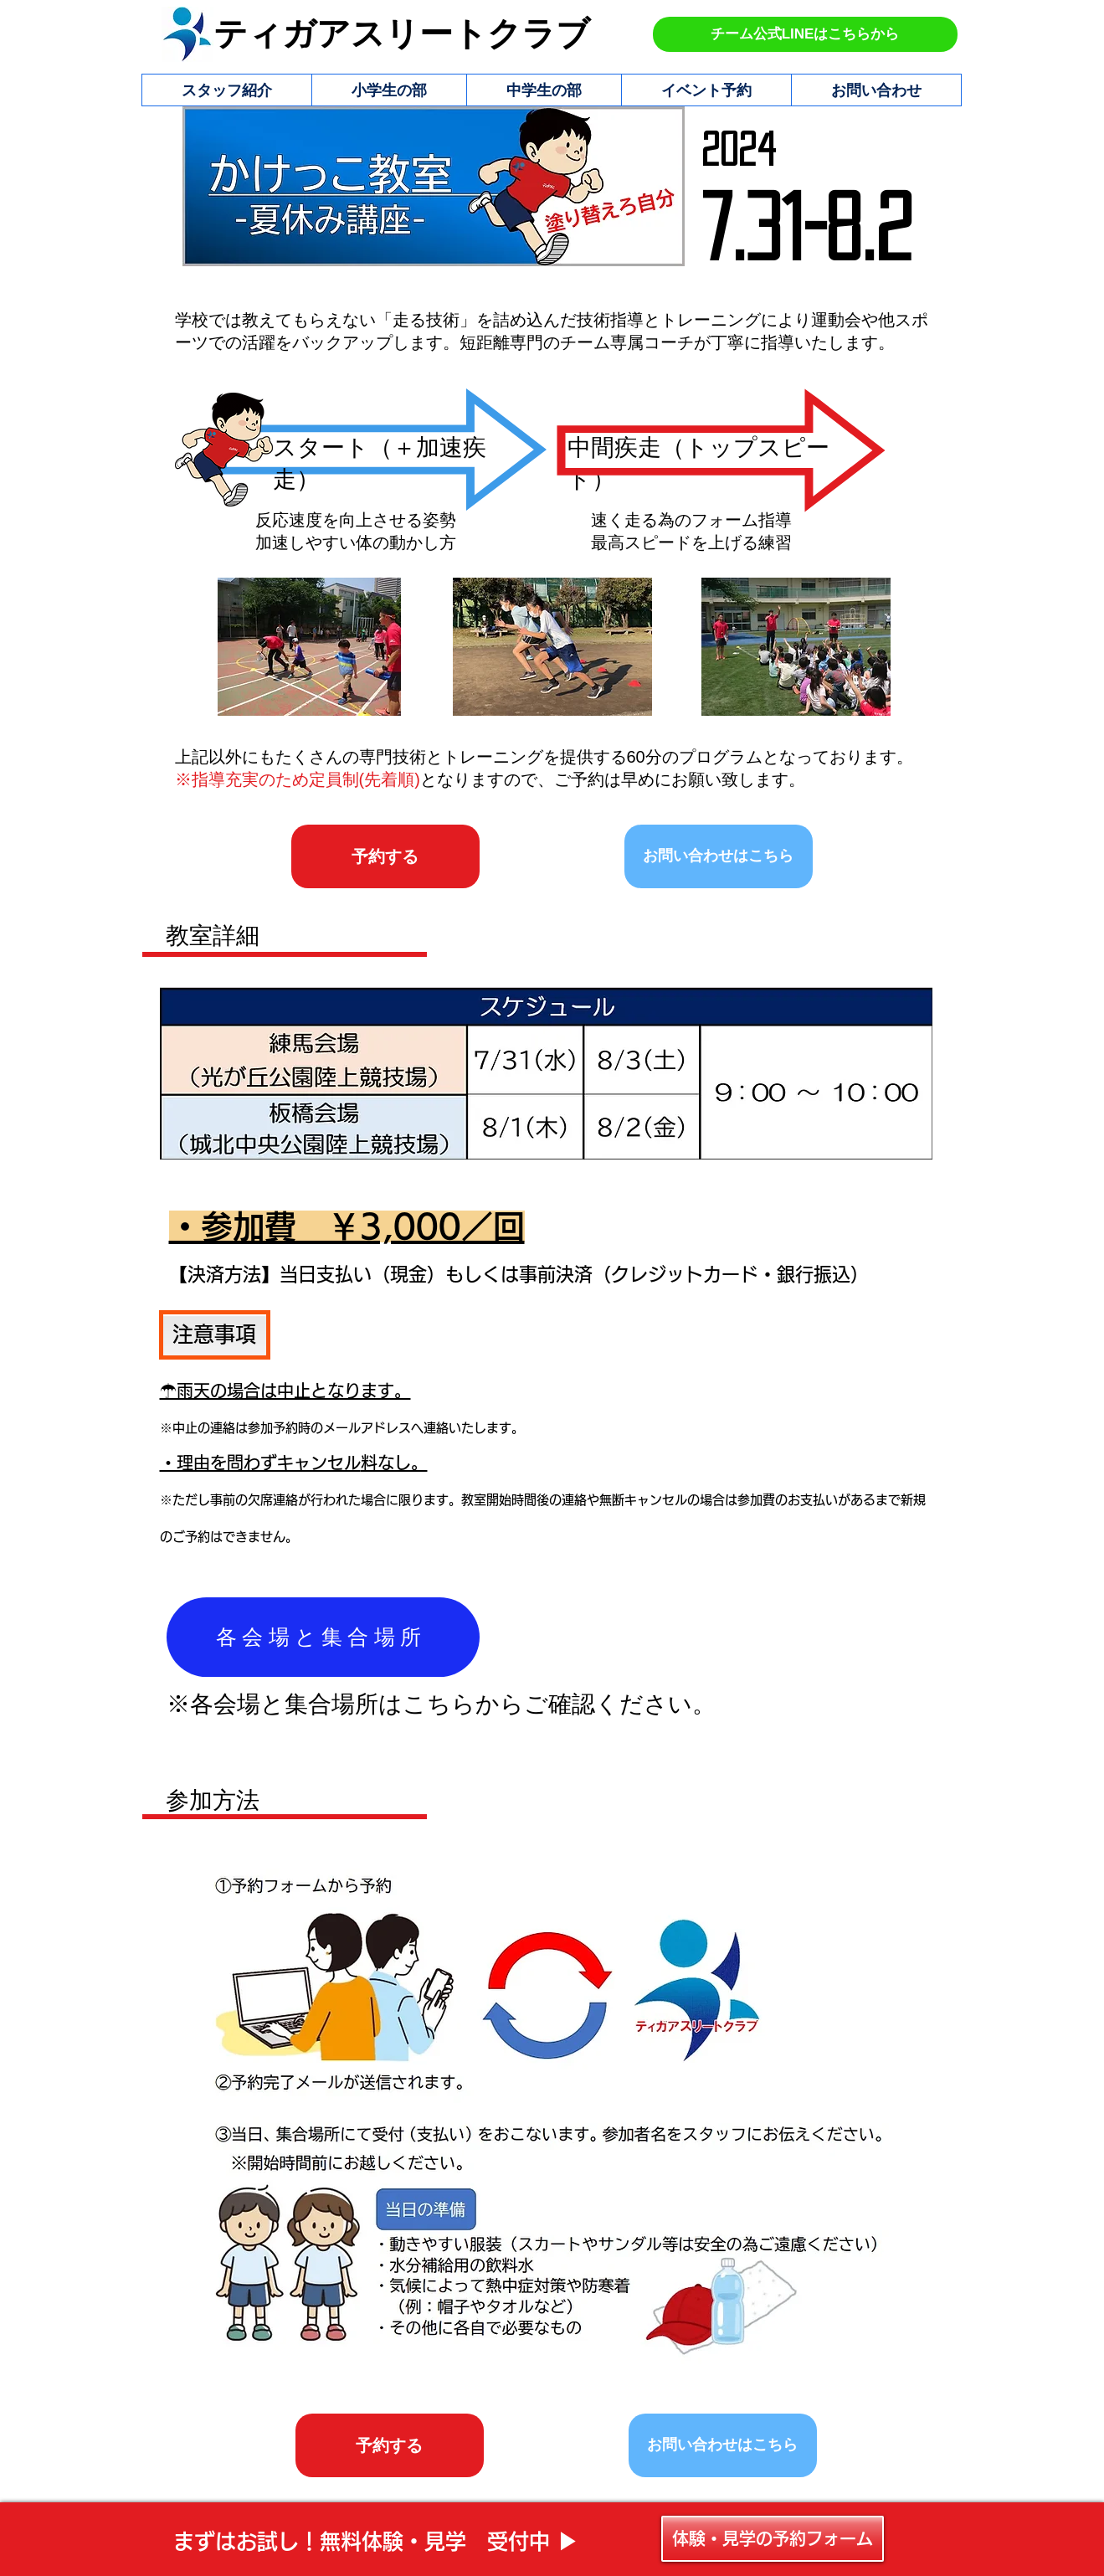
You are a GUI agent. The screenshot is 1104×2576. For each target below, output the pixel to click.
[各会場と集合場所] (323, 1637)
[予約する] (385, 856)
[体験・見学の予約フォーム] (772, 2539)
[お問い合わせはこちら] (718, 856)
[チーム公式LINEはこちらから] (805, 34)
